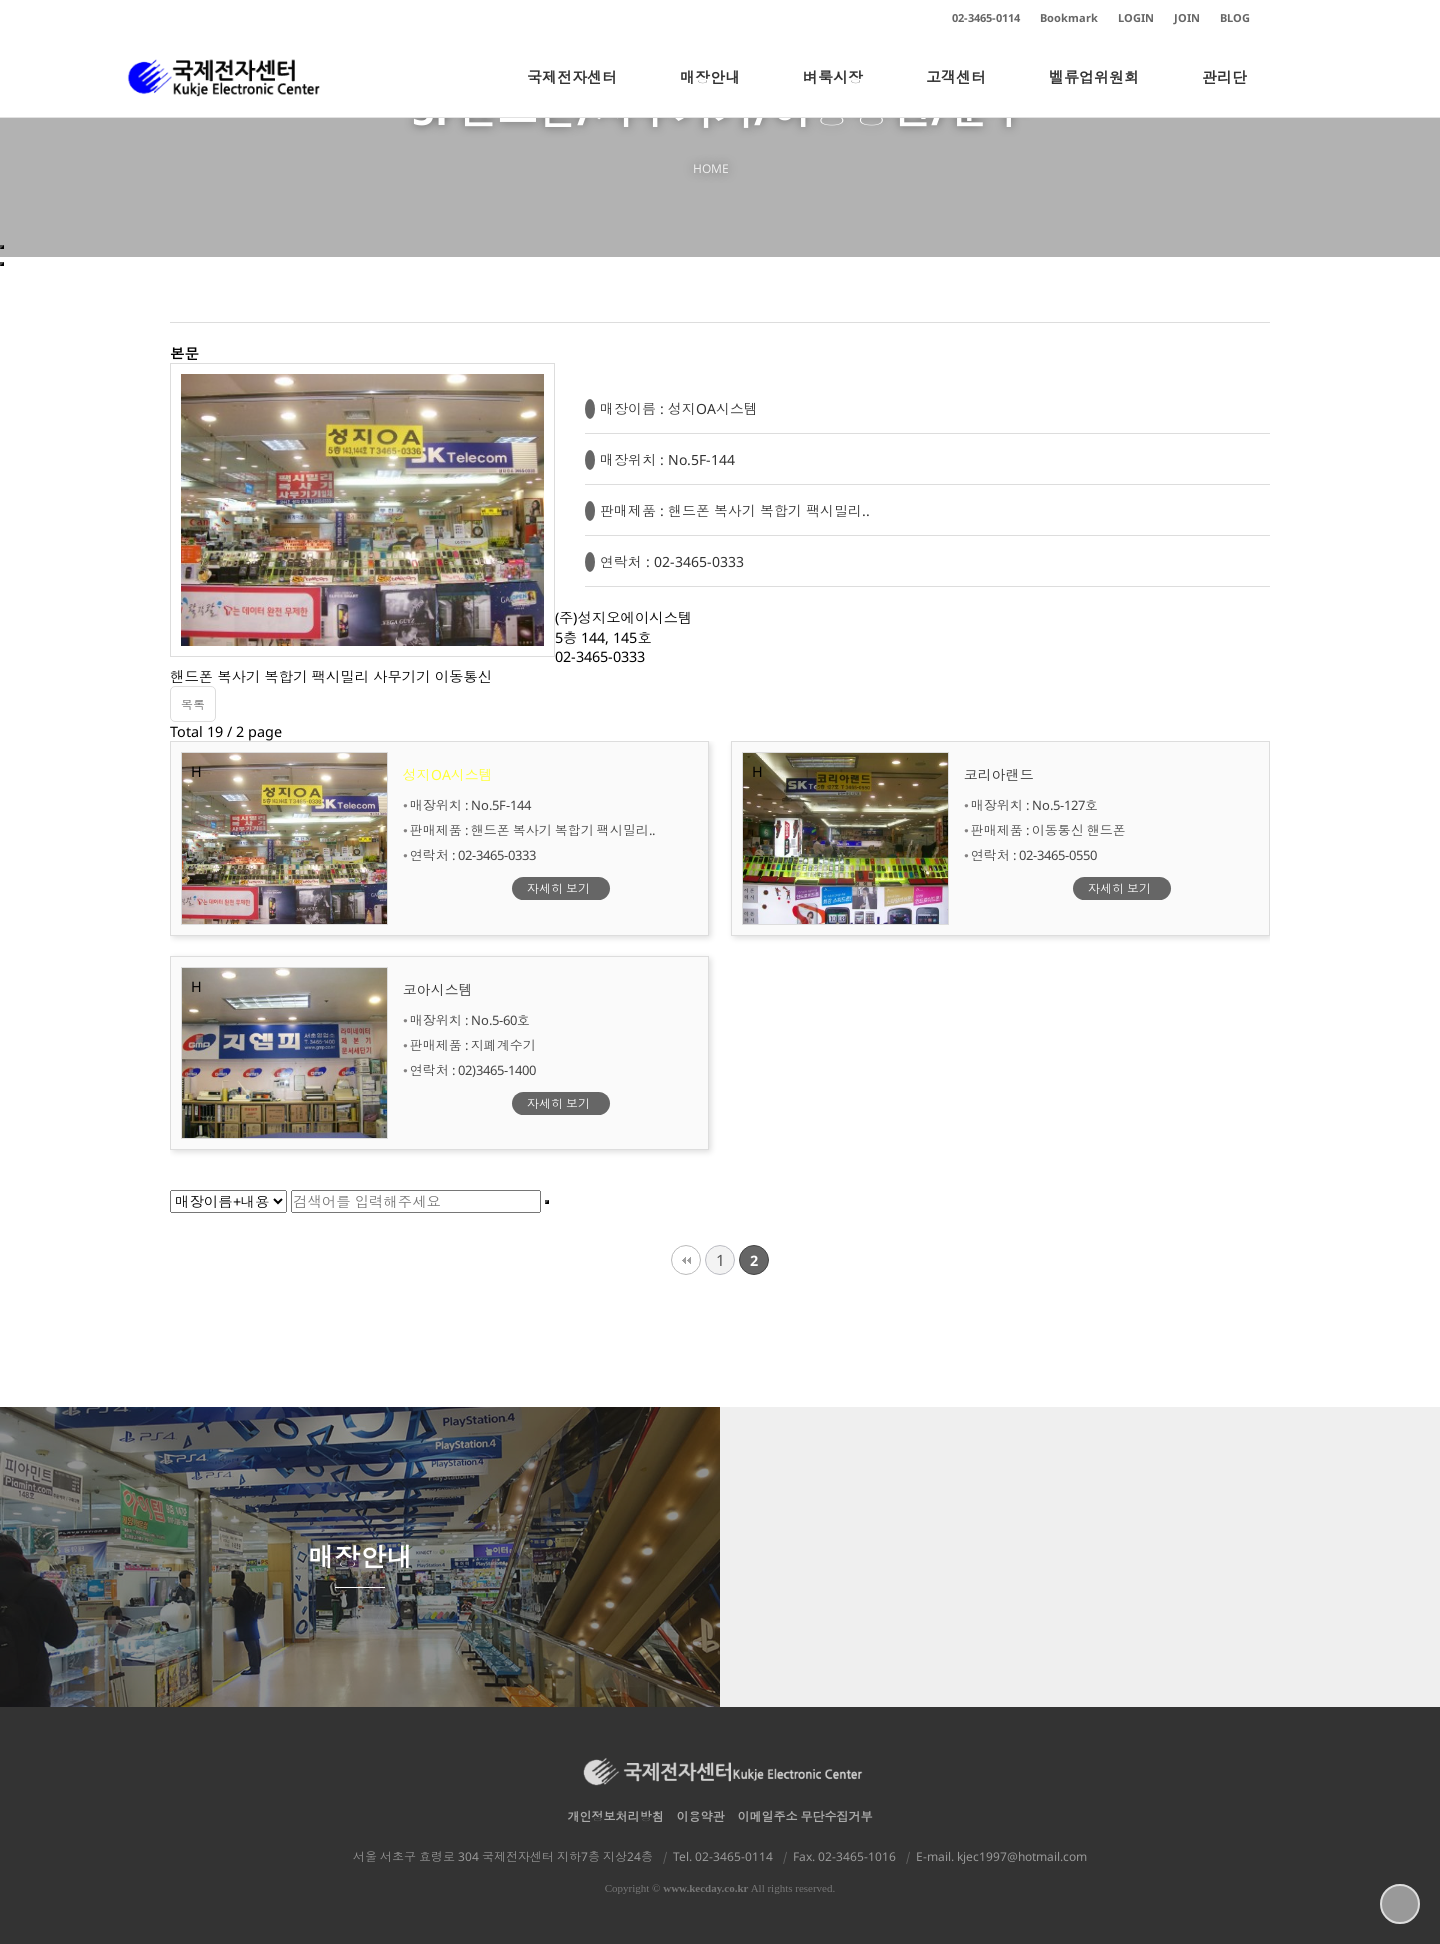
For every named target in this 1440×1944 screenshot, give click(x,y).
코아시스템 (438, 989)
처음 (686, 1260)
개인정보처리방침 (616, 1816)
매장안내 (710, 92)
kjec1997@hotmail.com (1022, 1856)
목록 (193, 704)
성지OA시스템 (448, 774)
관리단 (1224, 92)
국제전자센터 (572, 92)
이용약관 (701, 1816)
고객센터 (956, 92)
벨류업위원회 (1094, 92)
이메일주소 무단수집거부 (805, 1816)
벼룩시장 (833, 92)
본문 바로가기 (0, 0)
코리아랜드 (999, 774)
